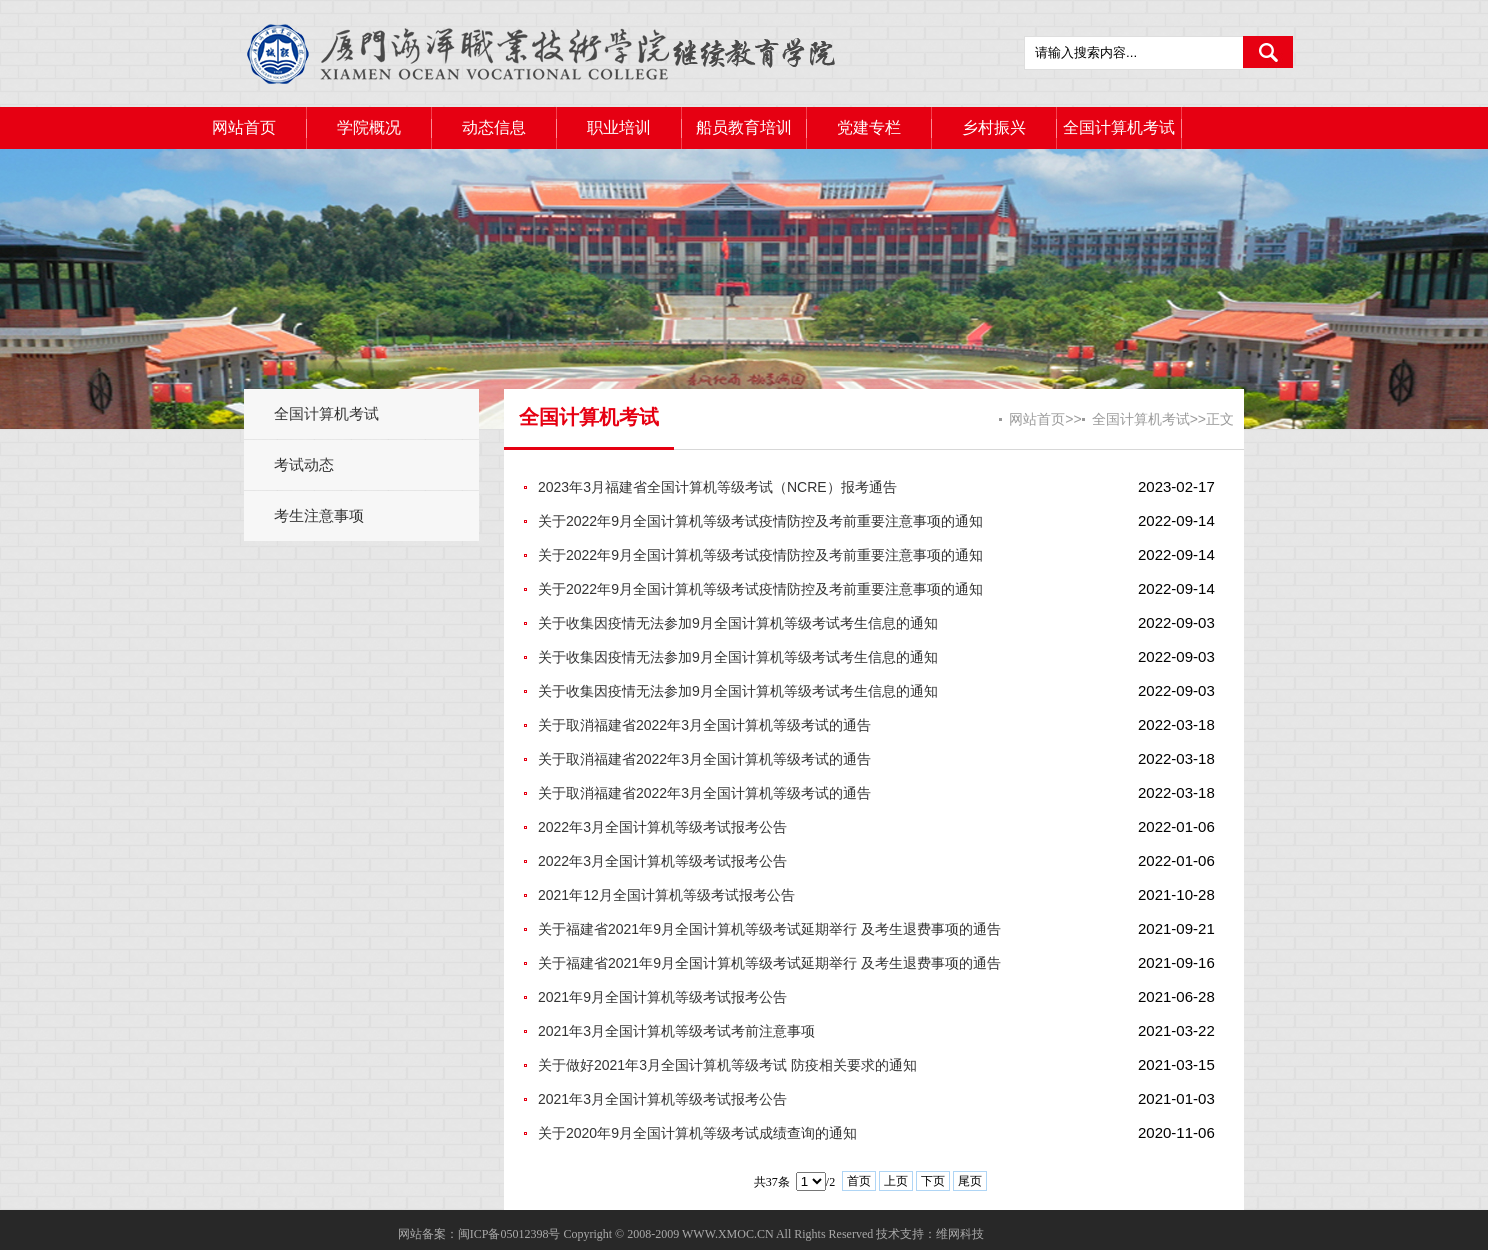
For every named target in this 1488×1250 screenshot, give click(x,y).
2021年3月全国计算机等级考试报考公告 (662, 1099)
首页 (859, 1181)
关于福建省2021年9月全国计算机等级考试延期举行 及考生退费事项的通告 (769, 929)
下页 (933, 1181)
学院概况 (369, 127)
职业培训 (619, 127)
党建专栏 (869, 127)
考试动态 (304, 464)
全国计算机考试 (1119, 127)
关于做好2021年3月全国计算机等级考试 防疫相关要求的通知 (727, 1065)
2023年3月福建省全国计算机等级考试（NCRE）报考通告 (717, 487)
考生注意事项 (319, 515)
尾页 (970, 1181)
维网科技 (960, 1234)
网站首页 (244, 127)
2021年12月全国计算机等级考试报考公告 (666, 895)
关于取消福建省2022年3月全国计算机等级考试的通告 (704, 725)
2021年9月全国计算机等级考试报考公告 (662, 997)
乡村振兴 (994, 127)
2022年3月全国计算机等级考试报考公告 (662, 827)
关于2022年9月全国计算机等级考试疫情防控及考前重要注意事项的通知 (760, 521)
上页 (896, 1181)
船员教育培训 (744, 127)
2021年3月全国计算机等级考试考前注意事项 (676, 1031)
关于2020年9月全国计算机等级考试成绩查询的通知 (697, 1133)
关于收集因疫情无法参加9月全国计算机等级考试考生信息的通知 (738, 623)
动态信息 (494, 127)
